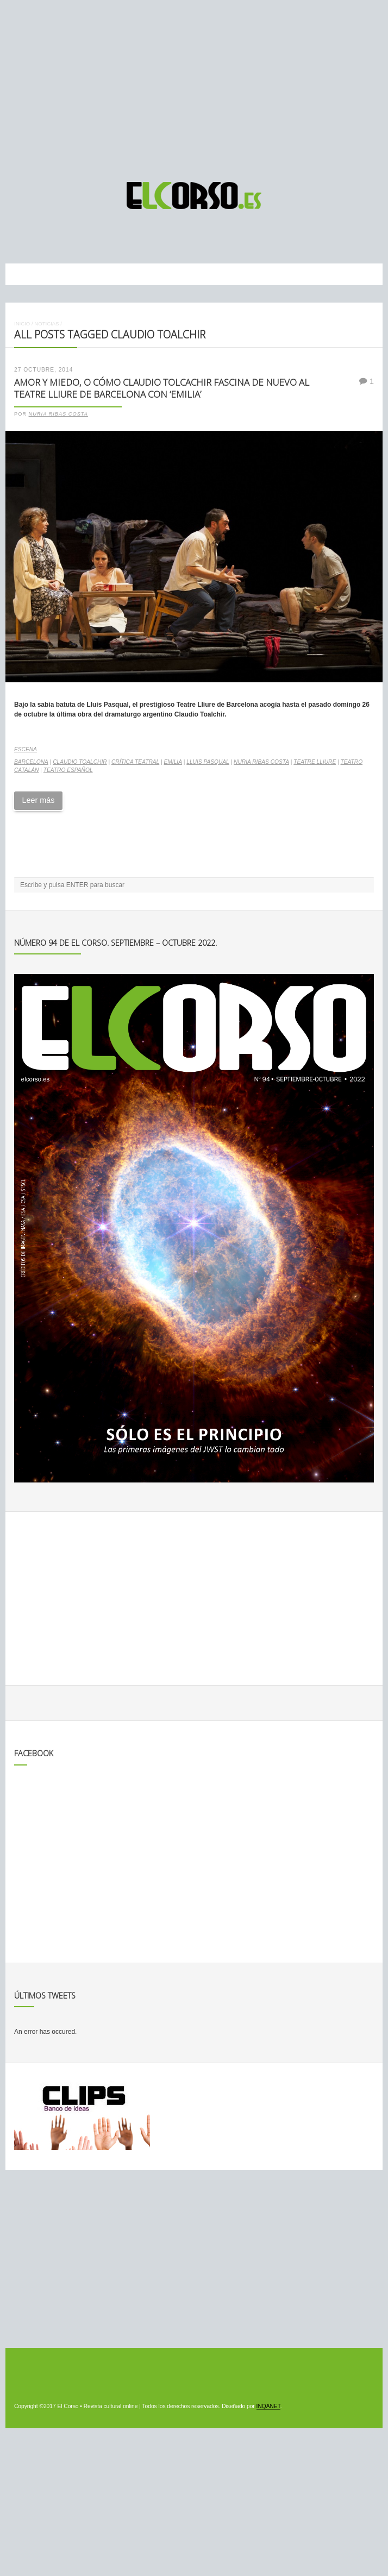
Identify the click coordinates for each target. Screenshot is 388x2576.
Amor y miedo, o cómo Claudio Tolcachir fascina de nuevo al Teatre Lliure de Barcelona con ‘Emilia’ (161, 388)
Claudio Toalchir (80, 762)
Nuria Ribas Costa (58, 414)
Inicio (22, 323)
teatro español (68, 770)
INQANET (268, 2406)
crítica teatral (135, 762)
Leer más (38, 800)
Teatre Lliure (314, 762)
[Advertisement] (194, 86)
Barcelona (31, 762)
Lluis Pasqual (207, 762)
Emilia (173, 762)
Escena (25, 749)
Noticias (46, 323)
